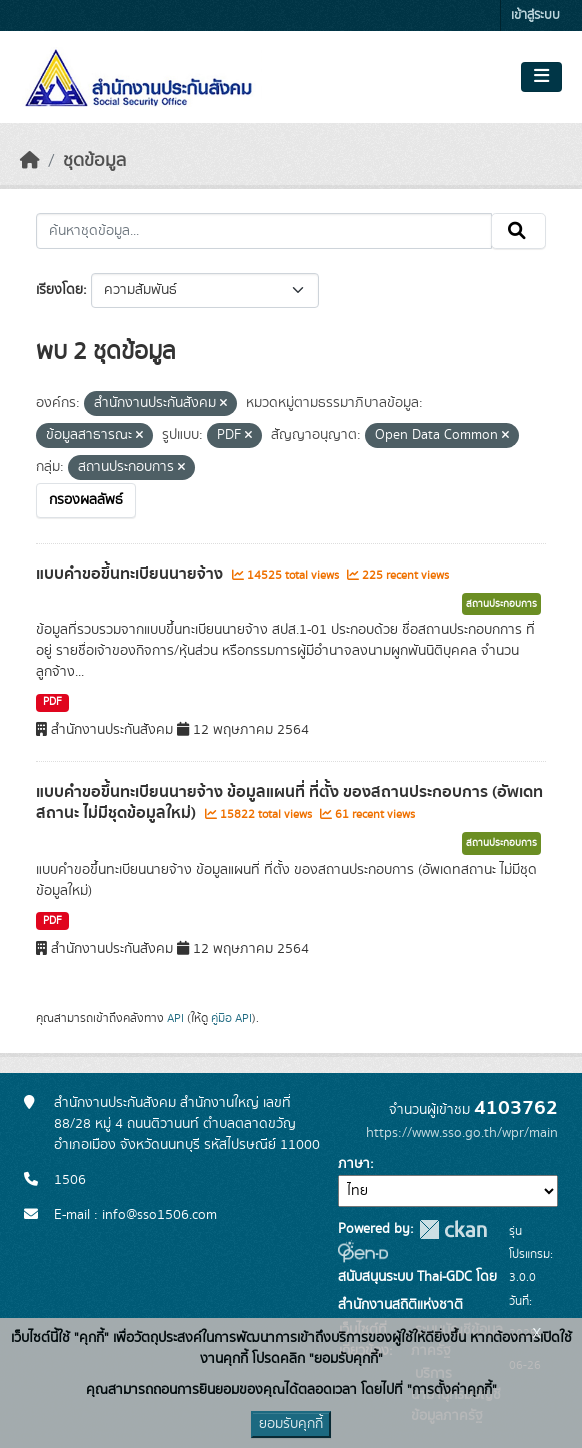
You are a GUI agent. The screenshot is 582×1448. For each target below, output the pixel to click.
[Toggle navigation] (541, 77)
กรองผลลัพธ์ (86, 500)
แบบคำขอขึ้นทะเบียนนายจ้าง (131, 574)
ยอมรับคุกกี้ (291, 1424)
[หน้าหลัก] (30, 161)
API (175, 1018)
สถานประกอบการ (501, 604)
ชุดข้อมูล (94, 161)
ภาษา (354, 1164)
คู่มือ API (231, 1018)
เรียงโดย (59, 290)
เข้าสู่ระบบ (535, 15)
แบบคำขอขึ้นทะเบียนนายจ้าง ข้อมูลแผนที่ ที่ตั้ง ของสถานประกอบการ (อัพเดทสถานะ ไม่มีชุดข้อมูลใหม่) (289, 802)
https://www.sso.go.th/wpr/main (462, 1133)
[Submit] (518, 231)
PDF (52, 702)
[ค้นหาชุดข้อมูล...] (264, 231)
